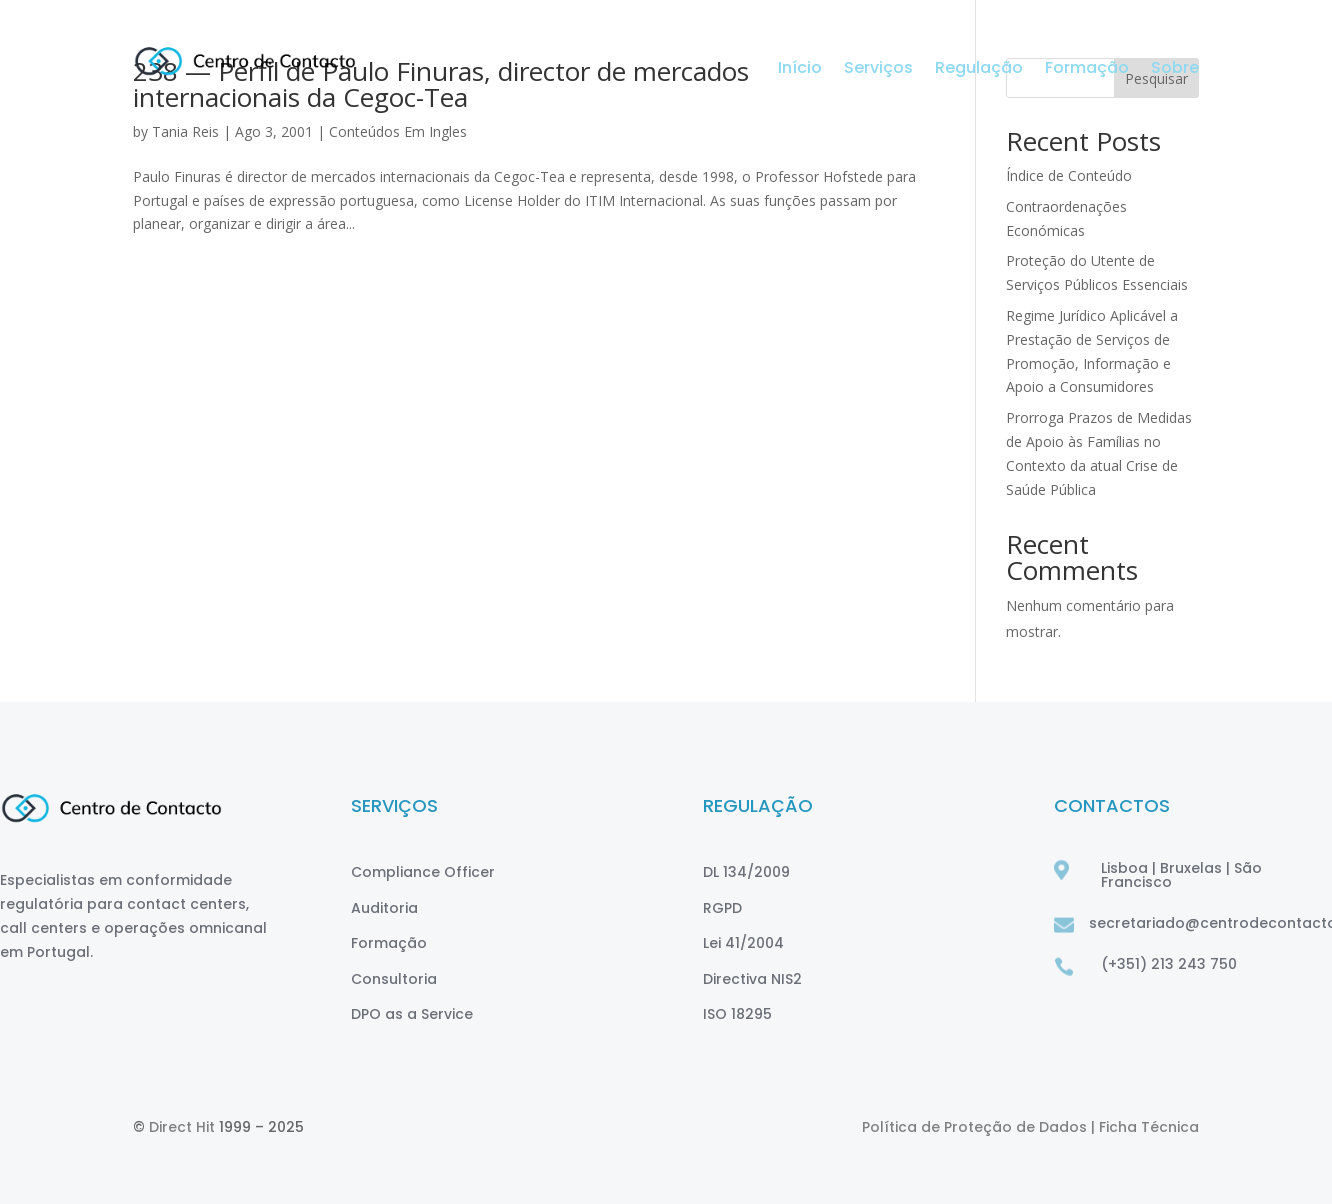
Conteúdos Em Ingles (398, 131)
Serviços (878, 70)
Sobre (1175, 70)
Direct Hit (182, 1127)
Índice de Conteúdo (1069, 175)
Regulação (979, 70)
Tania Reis (185, 131)
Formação (1087, 70)
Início (800, 70)
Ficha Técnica (1149, 1127)
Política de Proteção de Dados (976, 1127)
